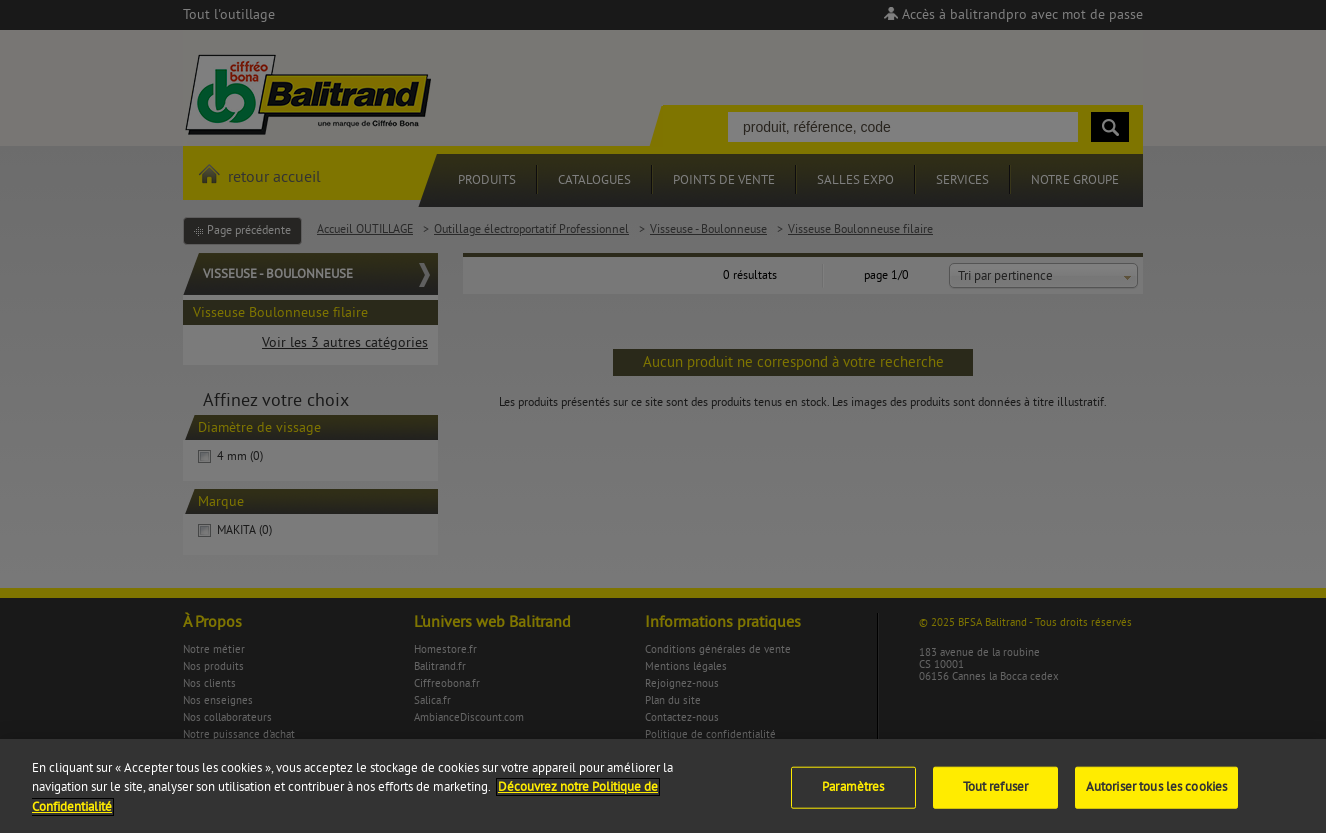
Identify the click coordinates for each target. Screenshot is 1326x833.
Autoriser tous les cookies (1156, 794)
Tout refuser (996, 794)
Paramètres (853, 794)
